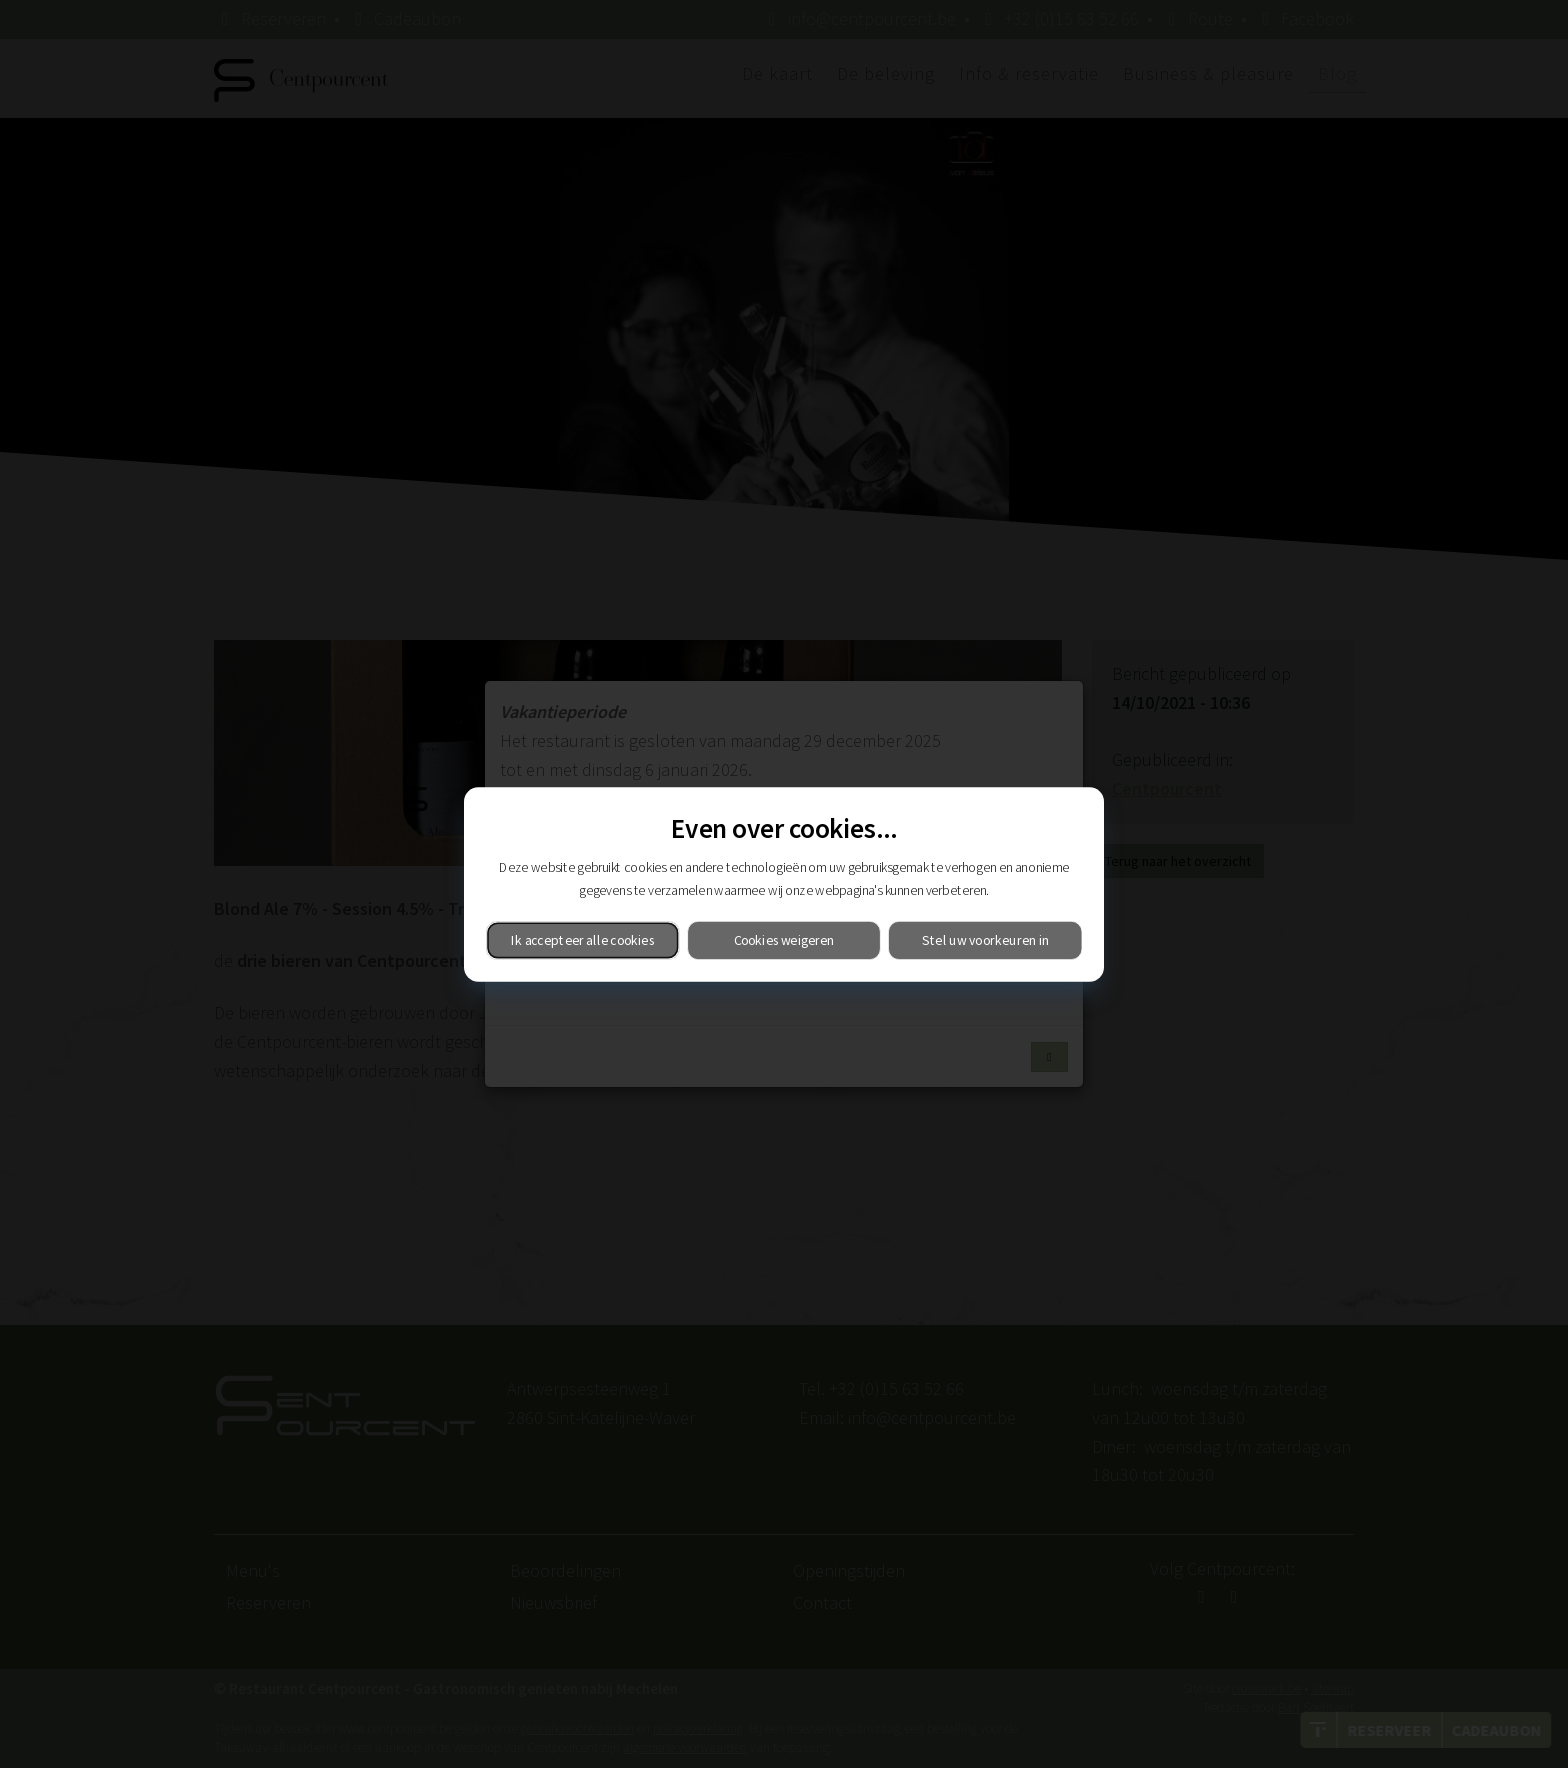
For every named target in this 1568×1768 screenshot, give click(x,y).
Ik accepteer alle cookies (582, 940)
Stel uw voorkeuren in (985, 940)
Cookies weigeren (784, 940)
